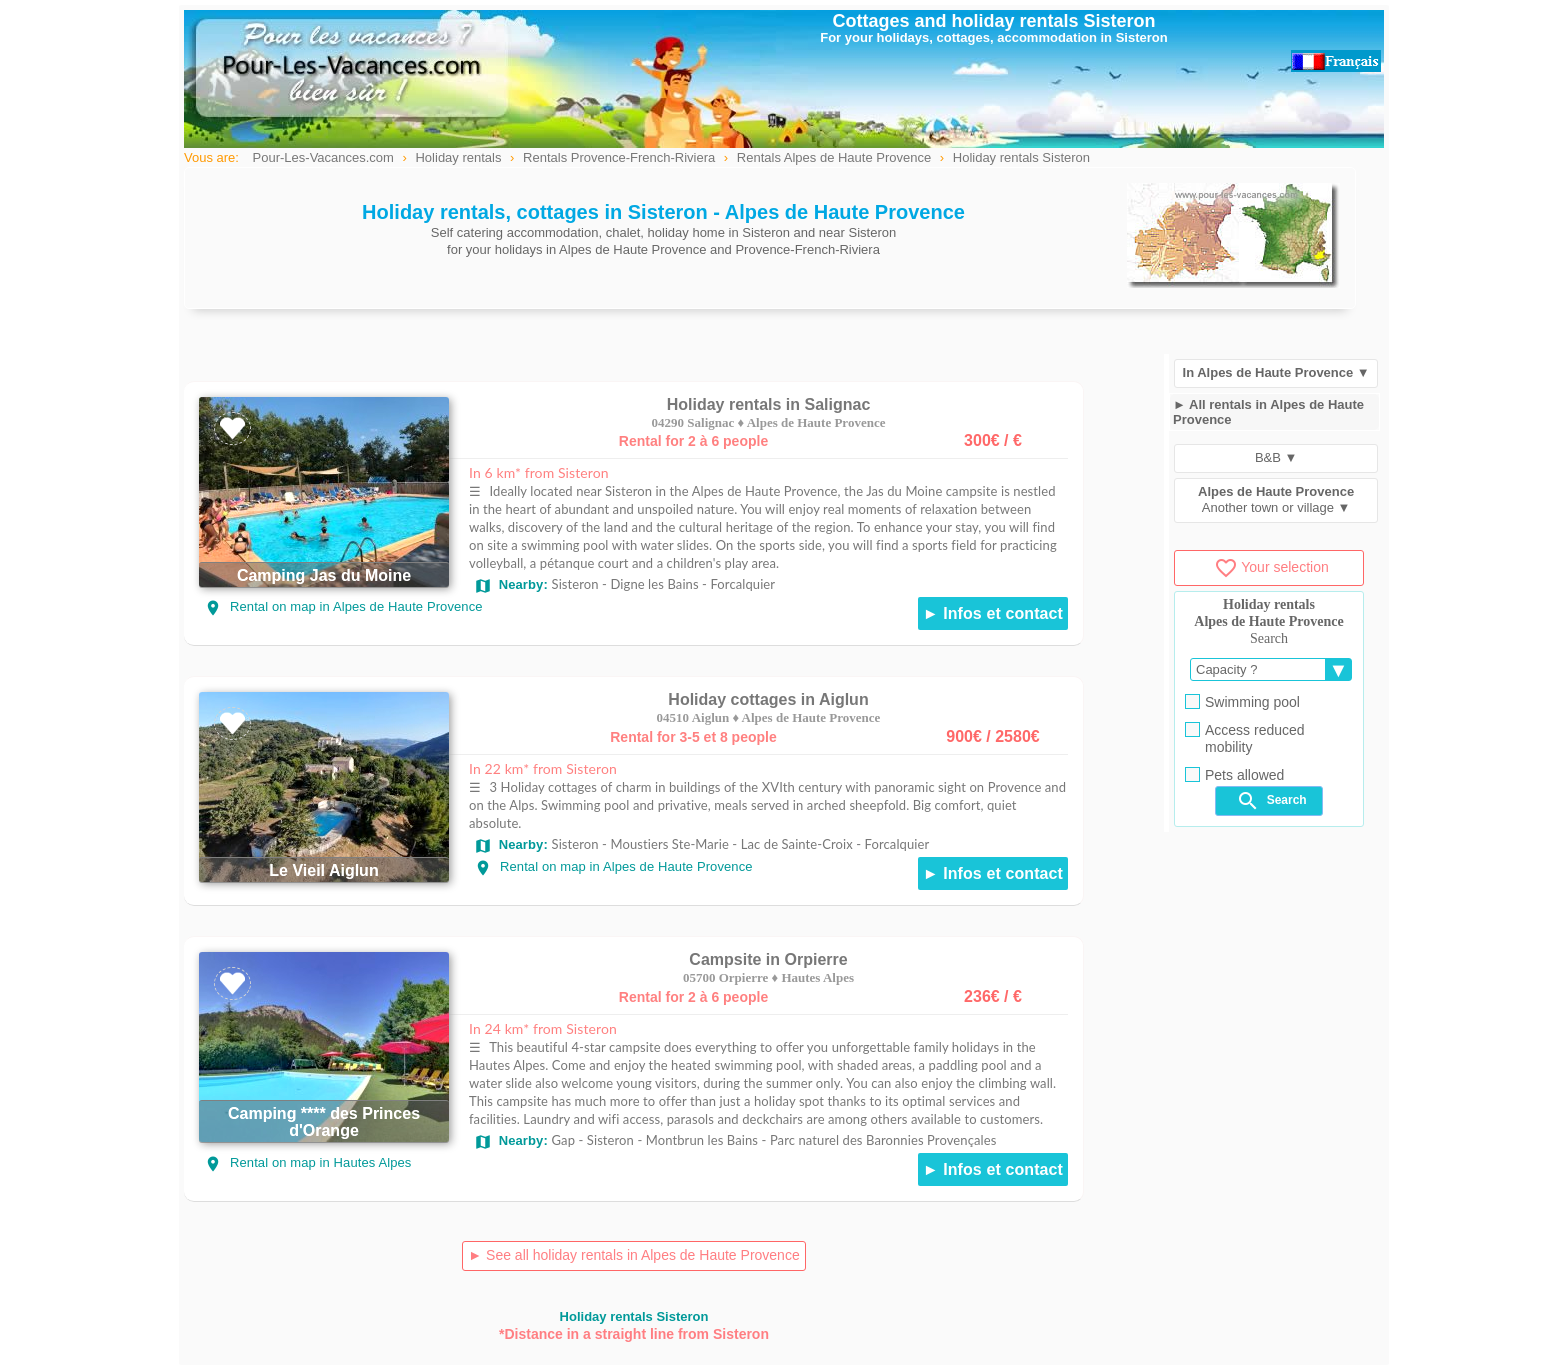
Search (1271, 801)
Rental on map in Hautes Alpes (307, 1162)
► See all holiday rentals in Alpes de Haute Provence (633, 1255)
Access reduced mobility (1245, 738)
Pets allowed (1234, 775)
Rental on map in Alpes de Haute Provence (343, 606)
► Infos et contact (993, 613)
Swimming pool (1242, 702)
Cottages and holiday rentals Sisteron (993, 21)
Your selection (1271, 567)
